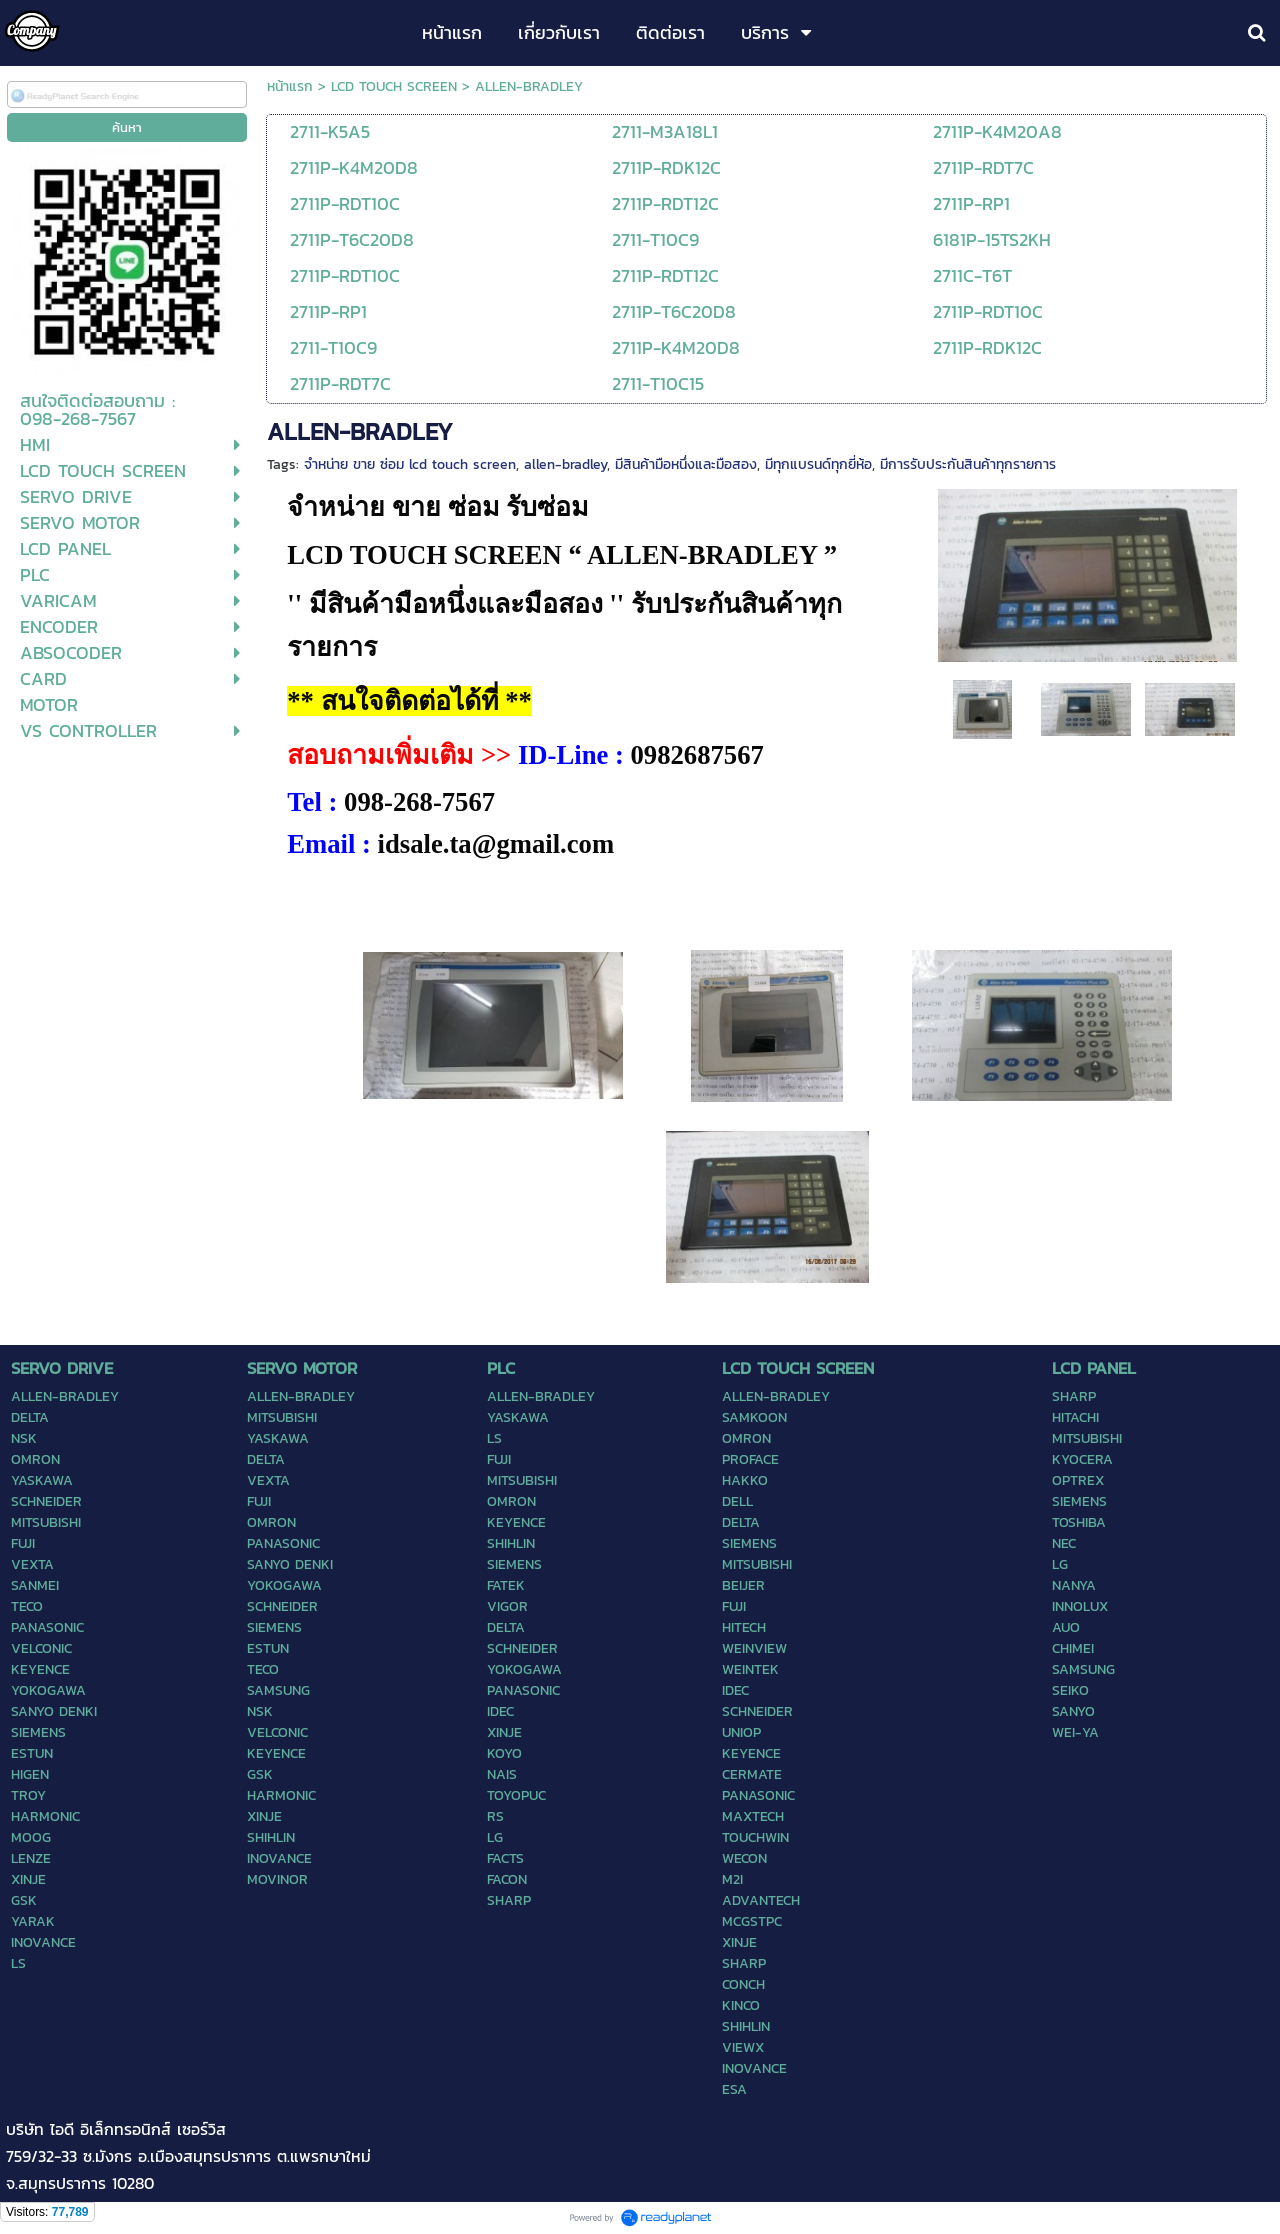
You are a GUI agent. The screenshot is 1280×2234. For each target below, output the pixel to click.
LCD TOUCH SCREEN (394, 86)
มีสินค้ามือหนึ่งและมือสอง (686, 464)
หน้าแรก (290, 86)
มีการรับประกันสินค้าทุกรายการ (968, 464)
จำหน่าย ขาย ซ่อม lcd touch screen (410, 464)
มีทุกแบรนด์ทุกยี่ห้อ (818, 464)
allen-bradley (565, 464)
